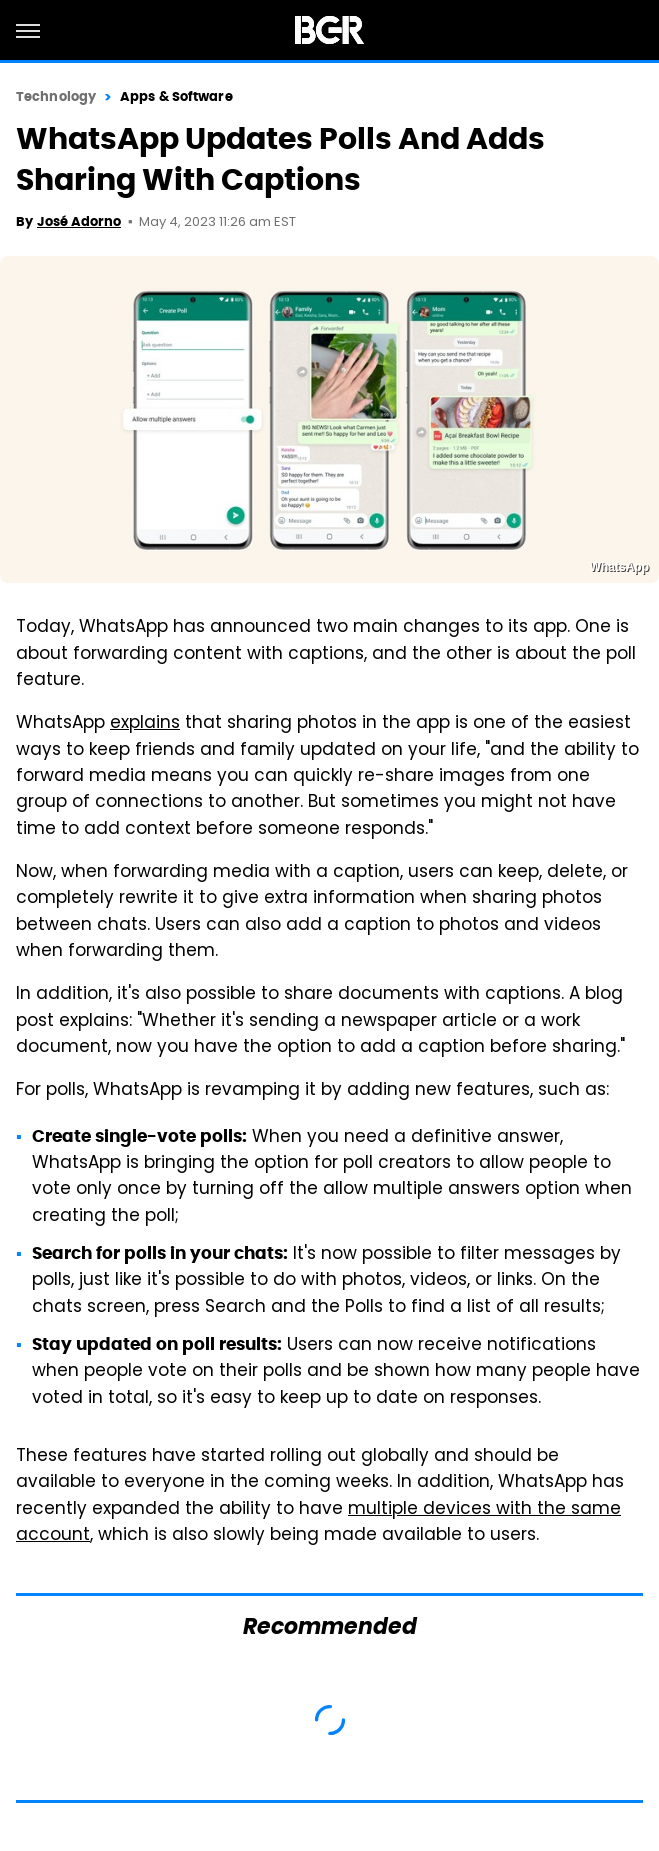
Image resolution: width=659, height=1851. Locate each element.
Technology (56, 96)
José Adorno (79, 221)
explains (145, 724)
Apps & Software (176, 96)
